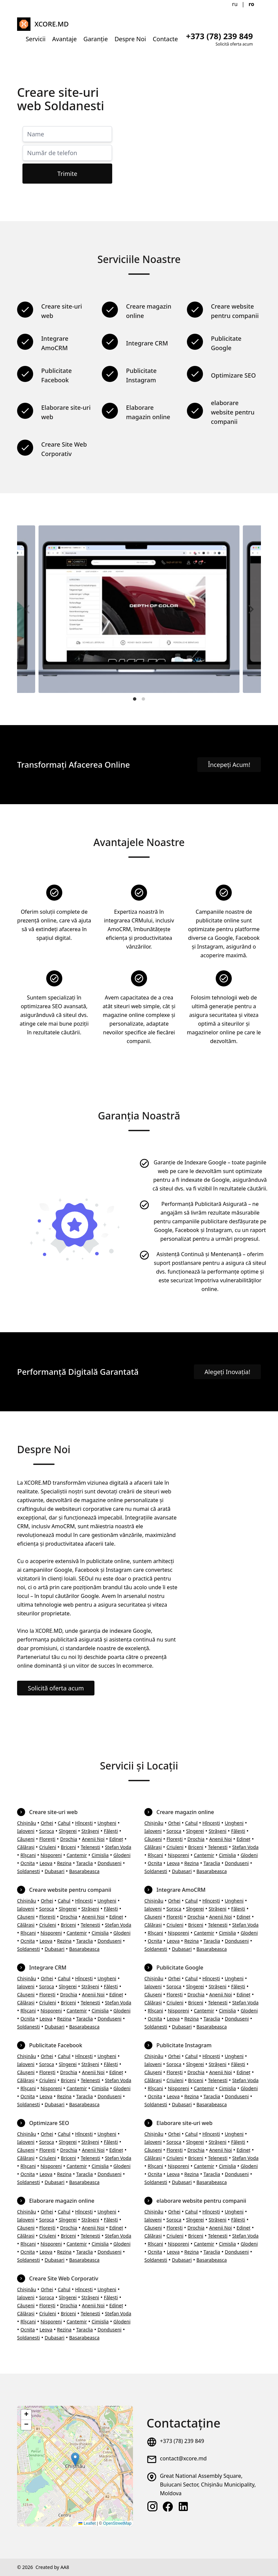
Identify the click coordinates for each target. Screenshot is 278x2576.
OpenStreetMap (117, 2523)
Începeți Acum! (229, 765)
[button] (75, 2459)
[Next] (250, 609)
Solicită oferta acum (56, 1688)
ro (251, 4)
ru (235, 4)
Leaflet (86, 2523)
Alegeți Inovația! (227, 1372)
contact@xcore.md (183, 2458)
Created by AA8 (52, 2567)
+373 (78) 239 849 (182, 2441)
